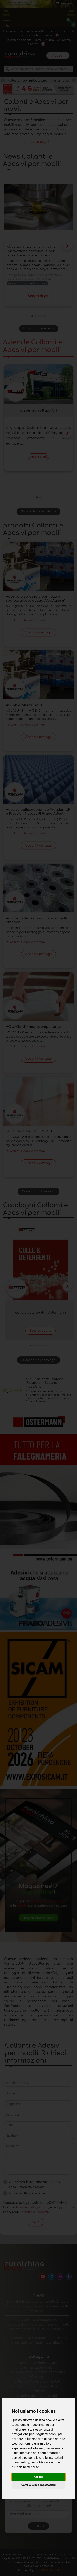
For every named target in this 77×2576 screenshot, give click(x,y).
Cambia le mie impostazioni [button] (38, 2484)
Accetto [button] (38, 2476)
